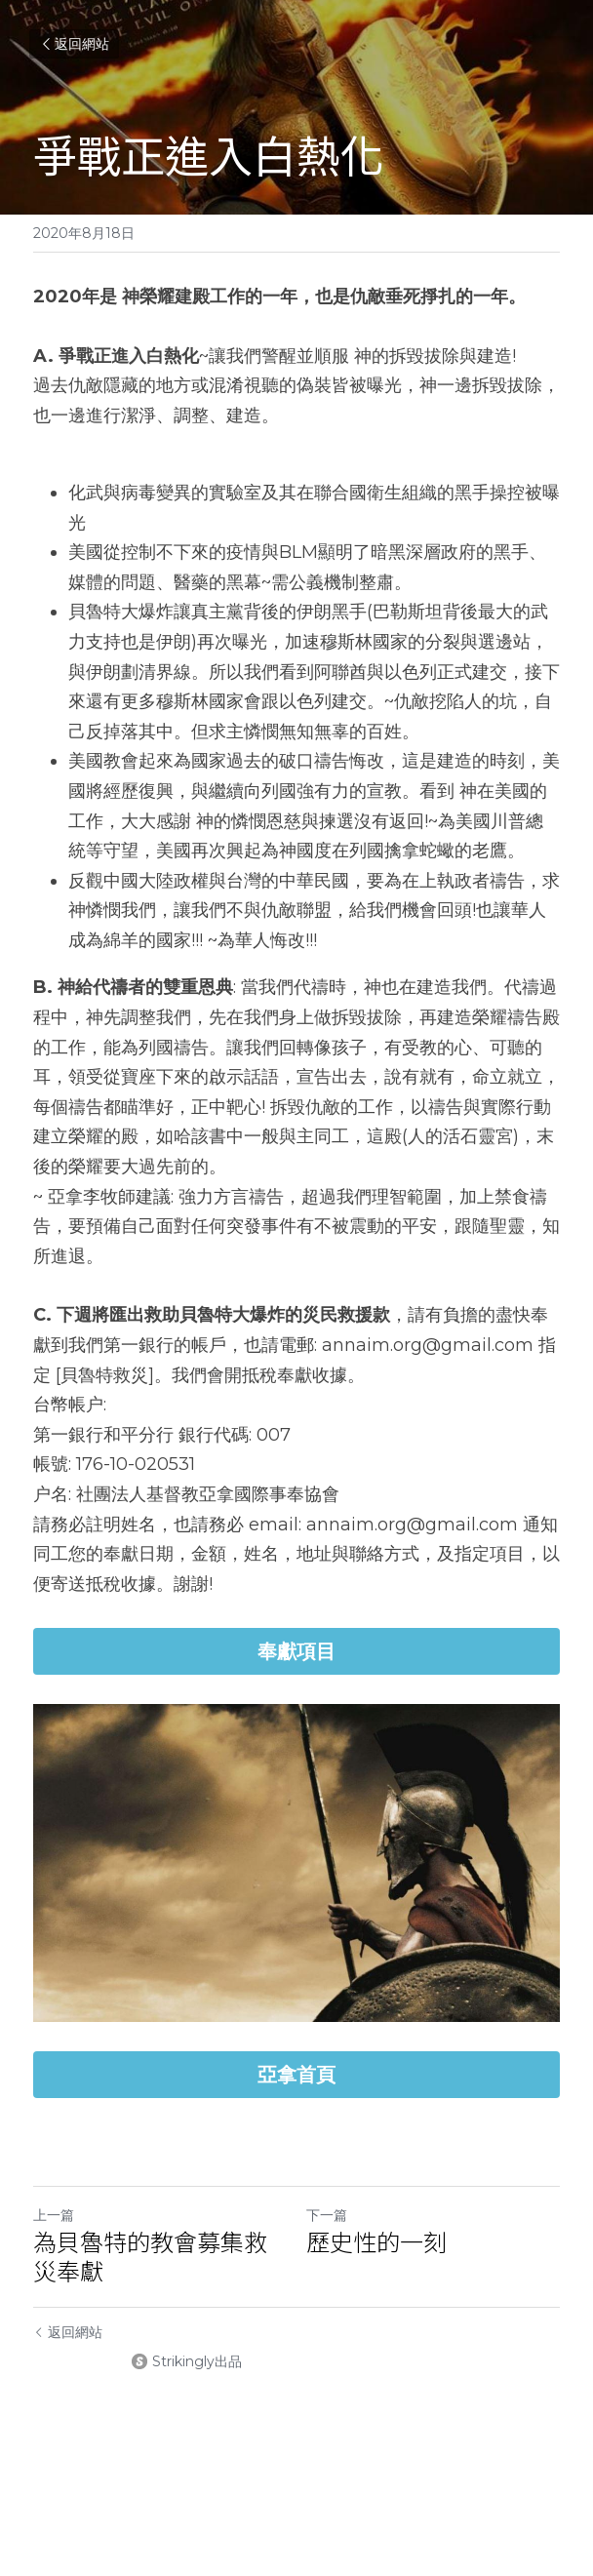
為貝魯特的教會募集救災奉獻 (150, 2256)
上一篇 (53, 2215)
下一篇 (326, 2215)
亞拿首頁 (296, 2074)
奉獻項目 (296, 1651)
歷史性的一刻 (376, 2241)
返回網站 (74, 44)
